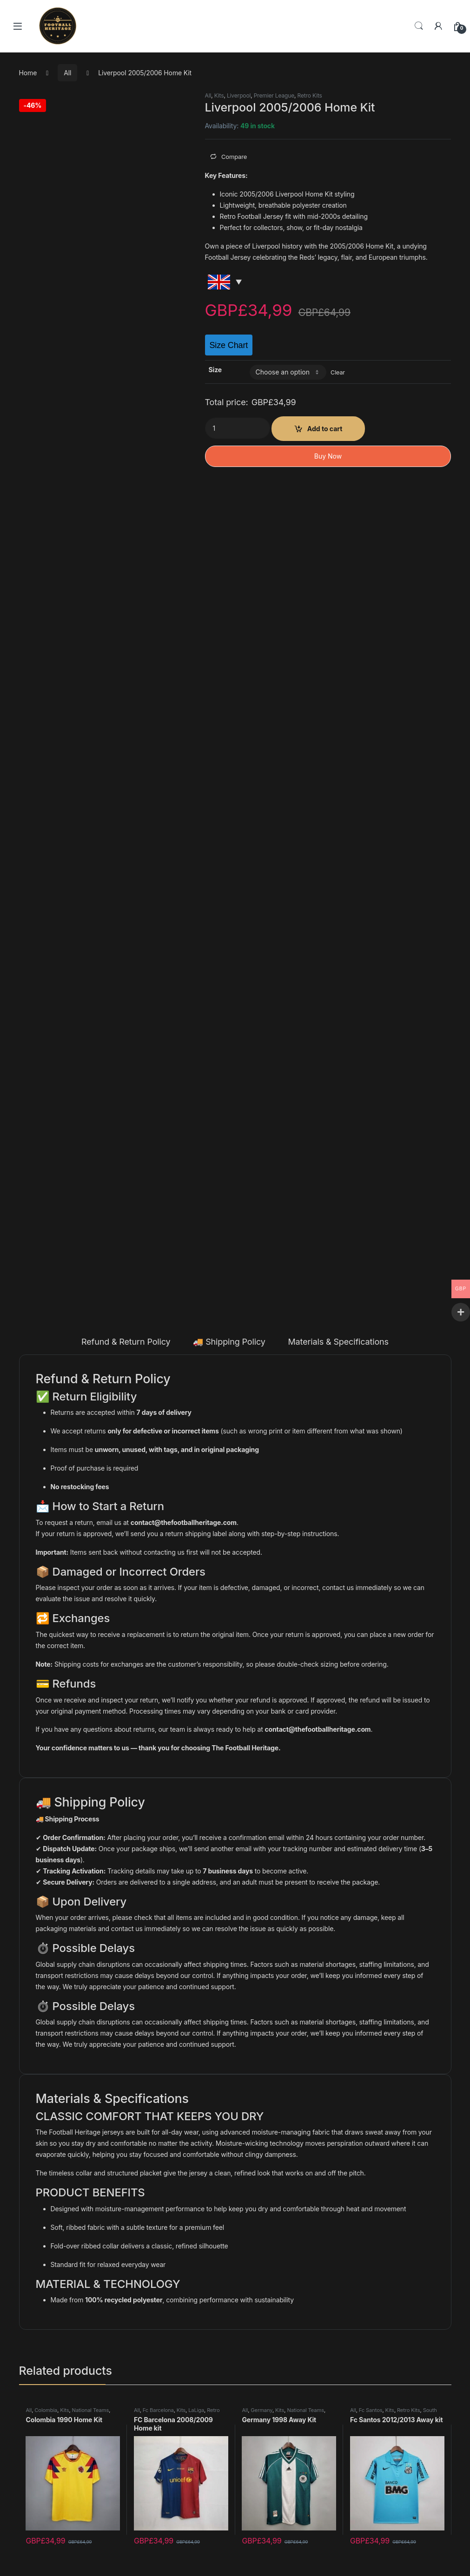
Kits (219, 95)
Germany (261, 2410)
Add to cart (325, 429)
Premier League (274, 95)
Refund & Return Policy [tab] (125, 1342)
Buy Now (328, 456)
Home (28, 73)
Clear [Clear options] (338, 372)
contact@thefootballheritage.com (184, 1522)
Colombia (45, 2410)
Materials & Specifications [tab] (338, 1342)
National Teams (90, 2410)
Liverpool (239, 95)
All (67, 73)
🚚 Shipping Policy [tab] (229, 1342)
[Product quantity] (237, 428)
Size (215, 370)
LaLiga (196, 2410)
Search (419, 26)
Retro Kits (310, 95)
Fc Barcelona (158, 2410)
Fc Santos (371, 2410)
